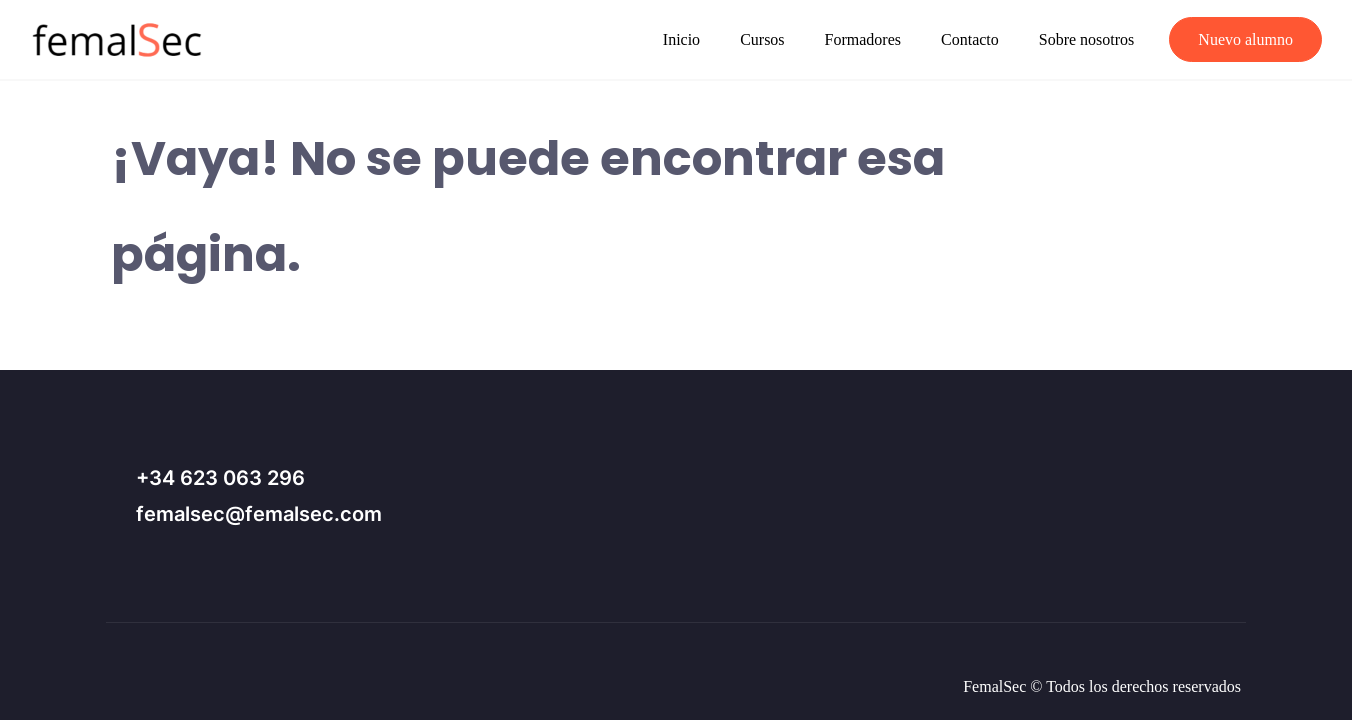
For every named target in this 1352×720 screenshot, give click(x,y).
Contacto (970, 39)
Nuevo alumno (1245, 39)
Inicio (681, 39)
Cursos (762, 39)
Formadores (863, 39)
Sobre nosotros (1087, 39)
